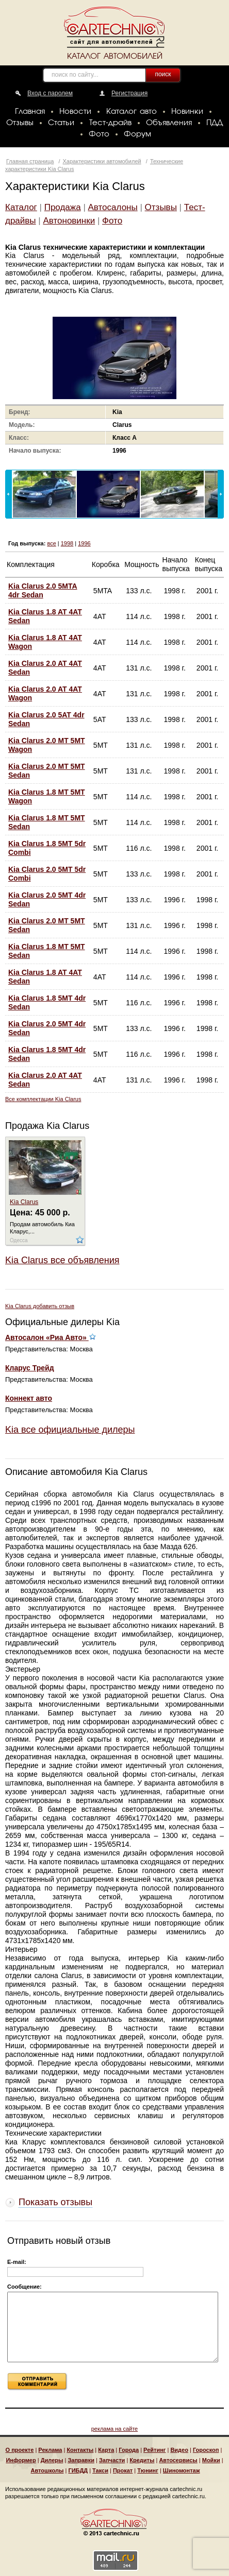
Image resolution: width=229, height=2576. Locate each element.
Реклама (50, 2450)
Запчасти (112, 2460)
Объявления (169, 123)
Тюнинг (147, 2470)
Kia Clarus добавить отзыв (39, 1306)
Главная (30, 111)
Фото (99, 134)
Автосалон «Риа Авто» (50, 1337)
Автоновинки (69, 221)
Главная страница (30, 161)
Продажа (62, 207)
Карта (106, 2450)
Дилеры (52, 2460)
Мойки (211, 2460)
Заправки (81, 2460)
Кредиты (141, 2460)
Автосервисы (178, 2460)
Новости (75, 111)
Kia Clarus (24, 1202)
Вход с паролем (50, 93)
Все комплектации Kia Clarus (43, 1099)
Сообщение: (24, 2286)
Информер (21, 2460)
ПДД (214, 123)
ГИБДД (78, 2470)
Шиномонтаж (181, 2470)
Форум (137, 134)
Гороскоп (206, 2450)
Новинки (187, 111)
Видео (179, 2450)
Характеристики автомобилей (102, 161)
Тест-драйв (110, 123)
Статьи (61, 123)
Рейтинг (154, 2450)
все (51, 543)
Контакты (80, 2450)
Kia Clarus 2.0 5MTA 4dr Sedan (42, 590)
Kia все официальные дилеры (70, 1429)
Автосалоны (113, 207)
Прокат (123, 2470)
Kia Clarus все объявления (62, 1260)
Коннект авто (28, 1398)
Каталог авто (131, 111)
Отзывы (20, 123)
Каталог (21, 207)
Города (129, 2450)
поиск (163, 74)
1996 (84, 543)
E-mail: (16, 2262)
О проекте (20, 2450)
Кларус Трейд (29, 1368)
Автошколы (47, 2470)
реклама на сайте (114, 2429)
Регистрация (129, 93)
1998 (67, 543)
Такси (100, 2470)
